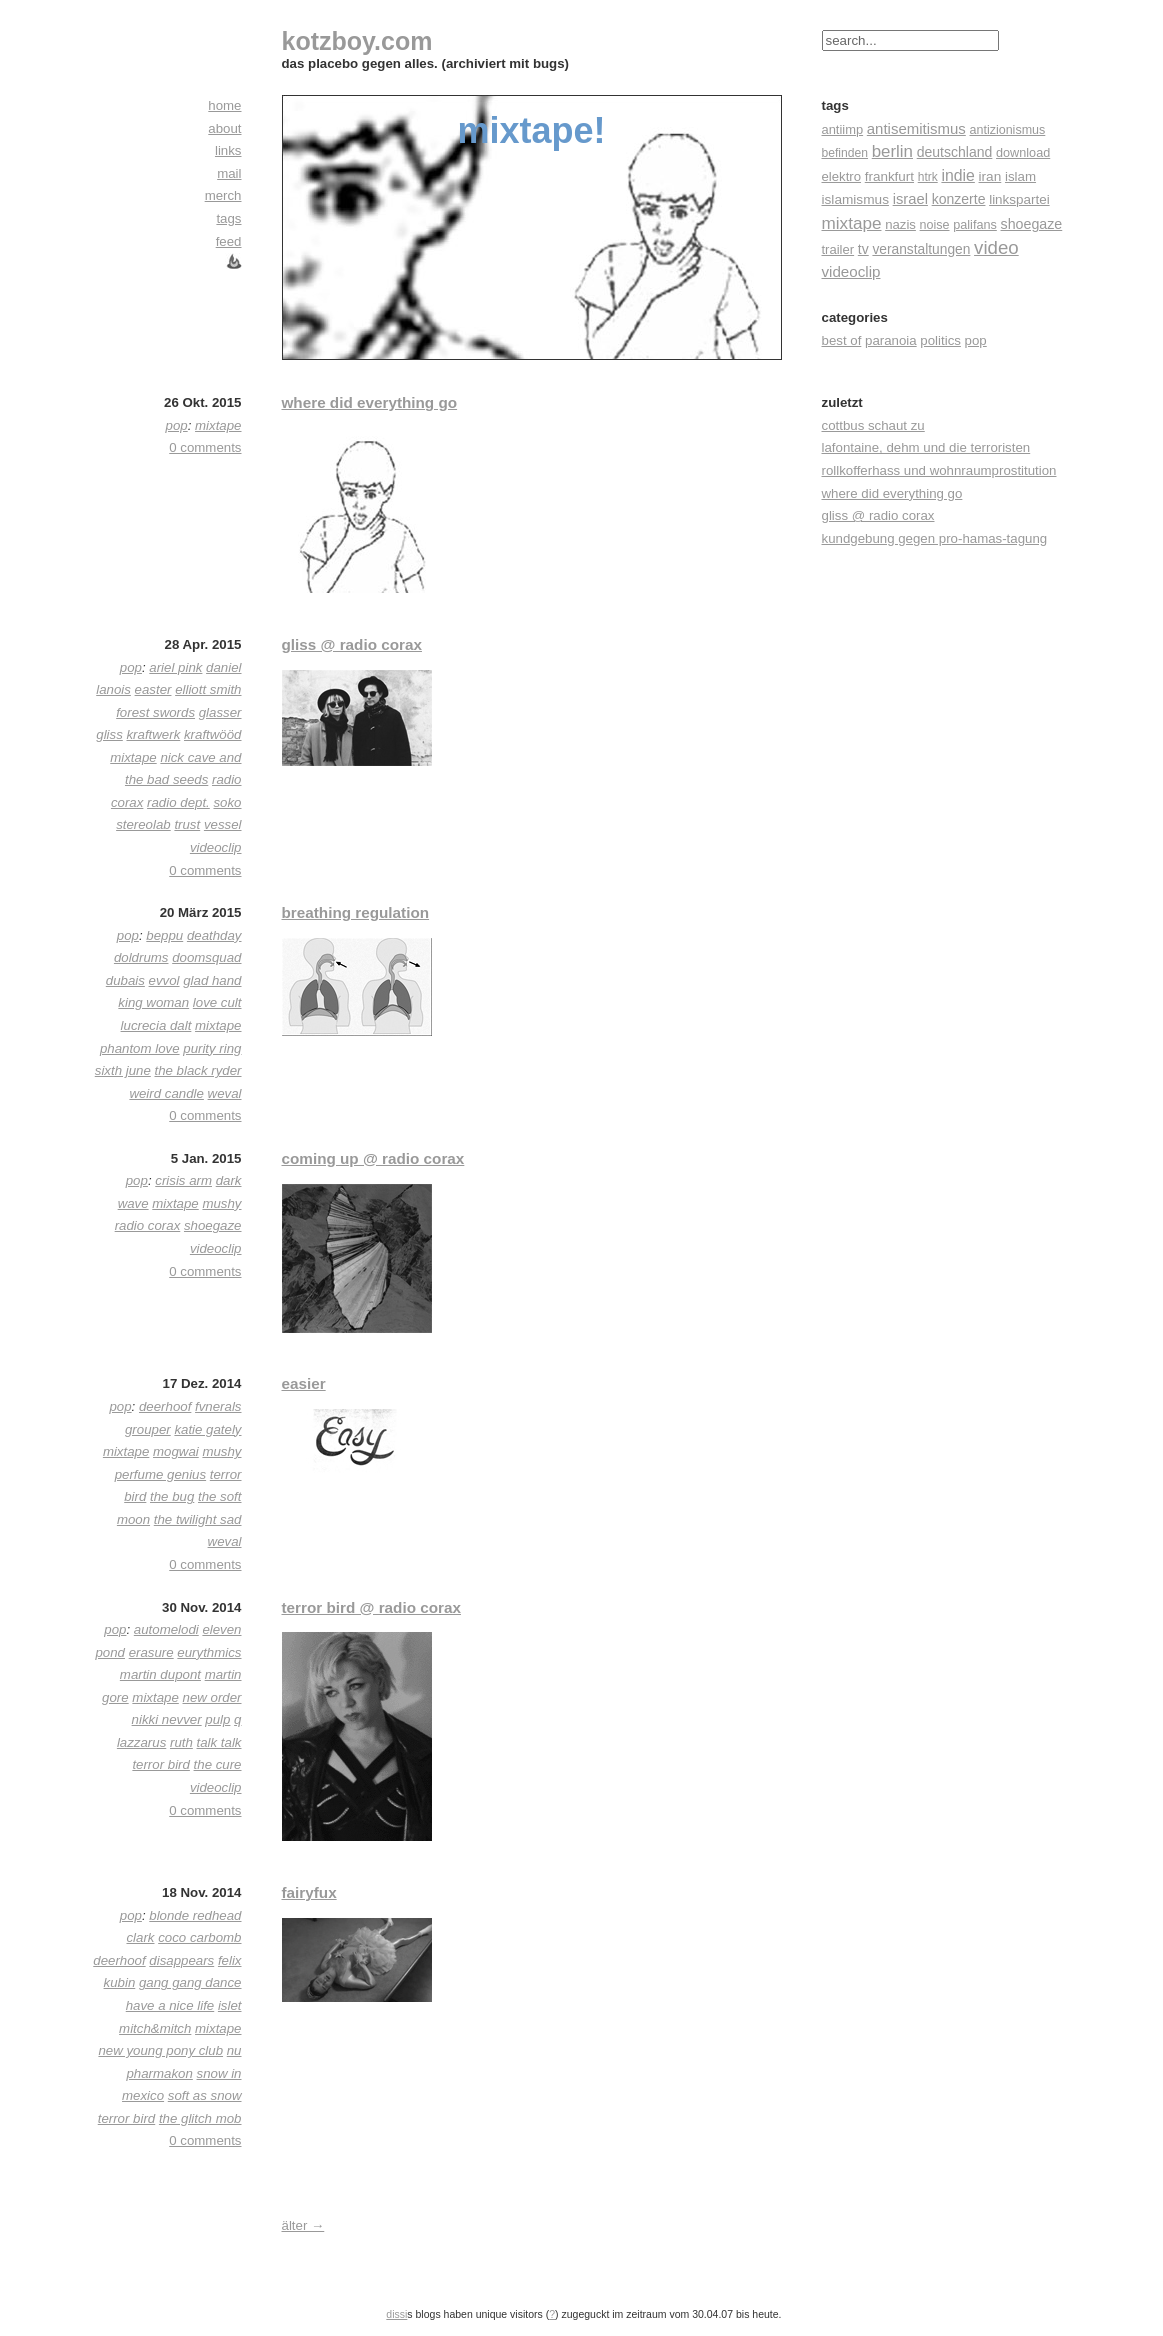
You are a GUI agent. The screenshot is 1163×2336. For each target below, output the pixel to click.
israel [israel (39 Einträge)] (910, 199)
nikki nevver (167, 1719)
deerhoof (165, 1406)
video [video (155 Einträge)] (996, 247)
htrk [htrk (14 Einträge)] (928, 177)
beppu (164, 935)
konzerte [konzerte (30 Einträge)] (959, 199)
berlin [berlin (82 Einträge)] (892, 151)
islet (230, 2005)
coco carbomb (199, 1937)
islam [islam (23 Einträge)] (1020, 176)
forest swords (155, 712)
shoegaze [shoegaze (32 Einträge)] (1032, 224)
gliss (109, 734)
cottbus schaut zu (873, 425)
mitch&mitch (155, 2028)
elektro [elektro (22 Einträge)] (842, 176)
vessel (223, 824)
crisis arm (183, 1180)
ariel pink (175, 667)
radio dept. (178, 802)
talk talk (219, 1742)
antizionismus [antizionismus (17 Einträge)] (1007, 130)
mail (229, 173)
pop (976, 340)
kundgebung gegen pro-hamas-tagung (935, 538)
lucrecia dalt (156, 1025)
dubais (125, 980)
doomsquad (206, 957)
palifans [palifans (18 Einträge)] (975, 225)
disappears (181, 1960)
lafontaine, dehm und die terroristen (926, 447)
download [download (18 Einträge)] (1023, 153)
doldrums (141, 957)
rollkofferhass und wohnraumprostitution (939, 470)
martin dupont (160, 1674)
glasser (220, 712)
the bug (172, 1496)
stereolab (143, 824)
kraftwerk (153, 734)
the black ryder (197, 1070)
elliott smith (208, 689)
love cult (217, 1002)
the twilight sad (198, 1519)
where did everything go (370, 402)
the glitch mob (200, 2118)
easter (153, 689)
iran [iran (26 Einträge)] (990, 176)
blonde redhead (195, 1915)
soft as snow (205, 2095)
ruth (181, 1742)
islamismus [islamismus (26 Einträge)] (855, 199)
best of (842, 340)
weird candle (166, 1093)
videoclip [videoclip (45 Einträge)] (851, 271)
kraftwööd (213, 734)
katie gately (207, 1429)
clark (140, 1937)
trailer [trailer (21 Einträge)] (838, 249)
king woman (153, 1002)
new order (212, 1697)
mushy (221, 1203)
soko (227, 802)
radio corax (148, 1225)
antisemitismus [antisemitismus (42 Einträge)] (916, 128)
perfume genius (160, 1474)
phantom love (140, 1048)
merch (223, 195)
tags (228, 218)
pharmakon (159, 2073)
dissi (396, 2314)
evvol (164, 980)
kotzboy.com (357, 41)
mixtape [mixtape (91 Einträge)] (852, 223)
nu (234, 2050)
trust (187, 824)
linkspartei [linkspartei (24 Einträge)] (1019, 199)
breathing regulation (356, 912)
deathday (214, 935)
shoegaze (213, 1225)
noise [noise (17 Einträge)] (935, 225)
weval (225, 1093)
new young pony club (160, 2050)
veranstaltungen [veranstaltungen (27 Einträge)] (921, 249)
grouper (148, 1429)
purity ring (212, 1048)
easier (304, 1383)
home (224, 105)
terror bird (161, 1764)
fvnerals (218, 1406)
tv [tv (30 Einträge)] (863, 249)
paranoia (891, 340)
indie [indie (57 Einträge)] (957, 175)
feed (229, 241)
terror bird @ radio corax (371, 1607)
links (228, 150)
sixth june (123, 1070)
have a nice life (170, 2005)
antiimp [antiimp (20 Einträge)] (843, 129)
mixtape (218, 425)
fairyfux (309, 1892)
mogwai (176, 1451)
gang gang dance (190, 1982)
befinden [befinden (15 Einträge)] (845, 153)
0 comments (205, 447)
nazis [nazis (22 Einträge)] (900, 224)
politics (940, 340)
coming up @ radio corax (373, 1158)
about (224, 128)
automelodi (166, 1629)
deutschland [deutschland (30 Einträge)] (955, 152)
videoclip (216, 847)
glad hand (212, 980)
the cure (218, 1764)
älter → (303, 2225)
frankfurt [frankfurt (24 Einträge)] (889, 176)
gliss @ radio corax (352, 644)
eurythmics (209, 1652)
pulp (217, 1719)
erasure (151, 1652)
